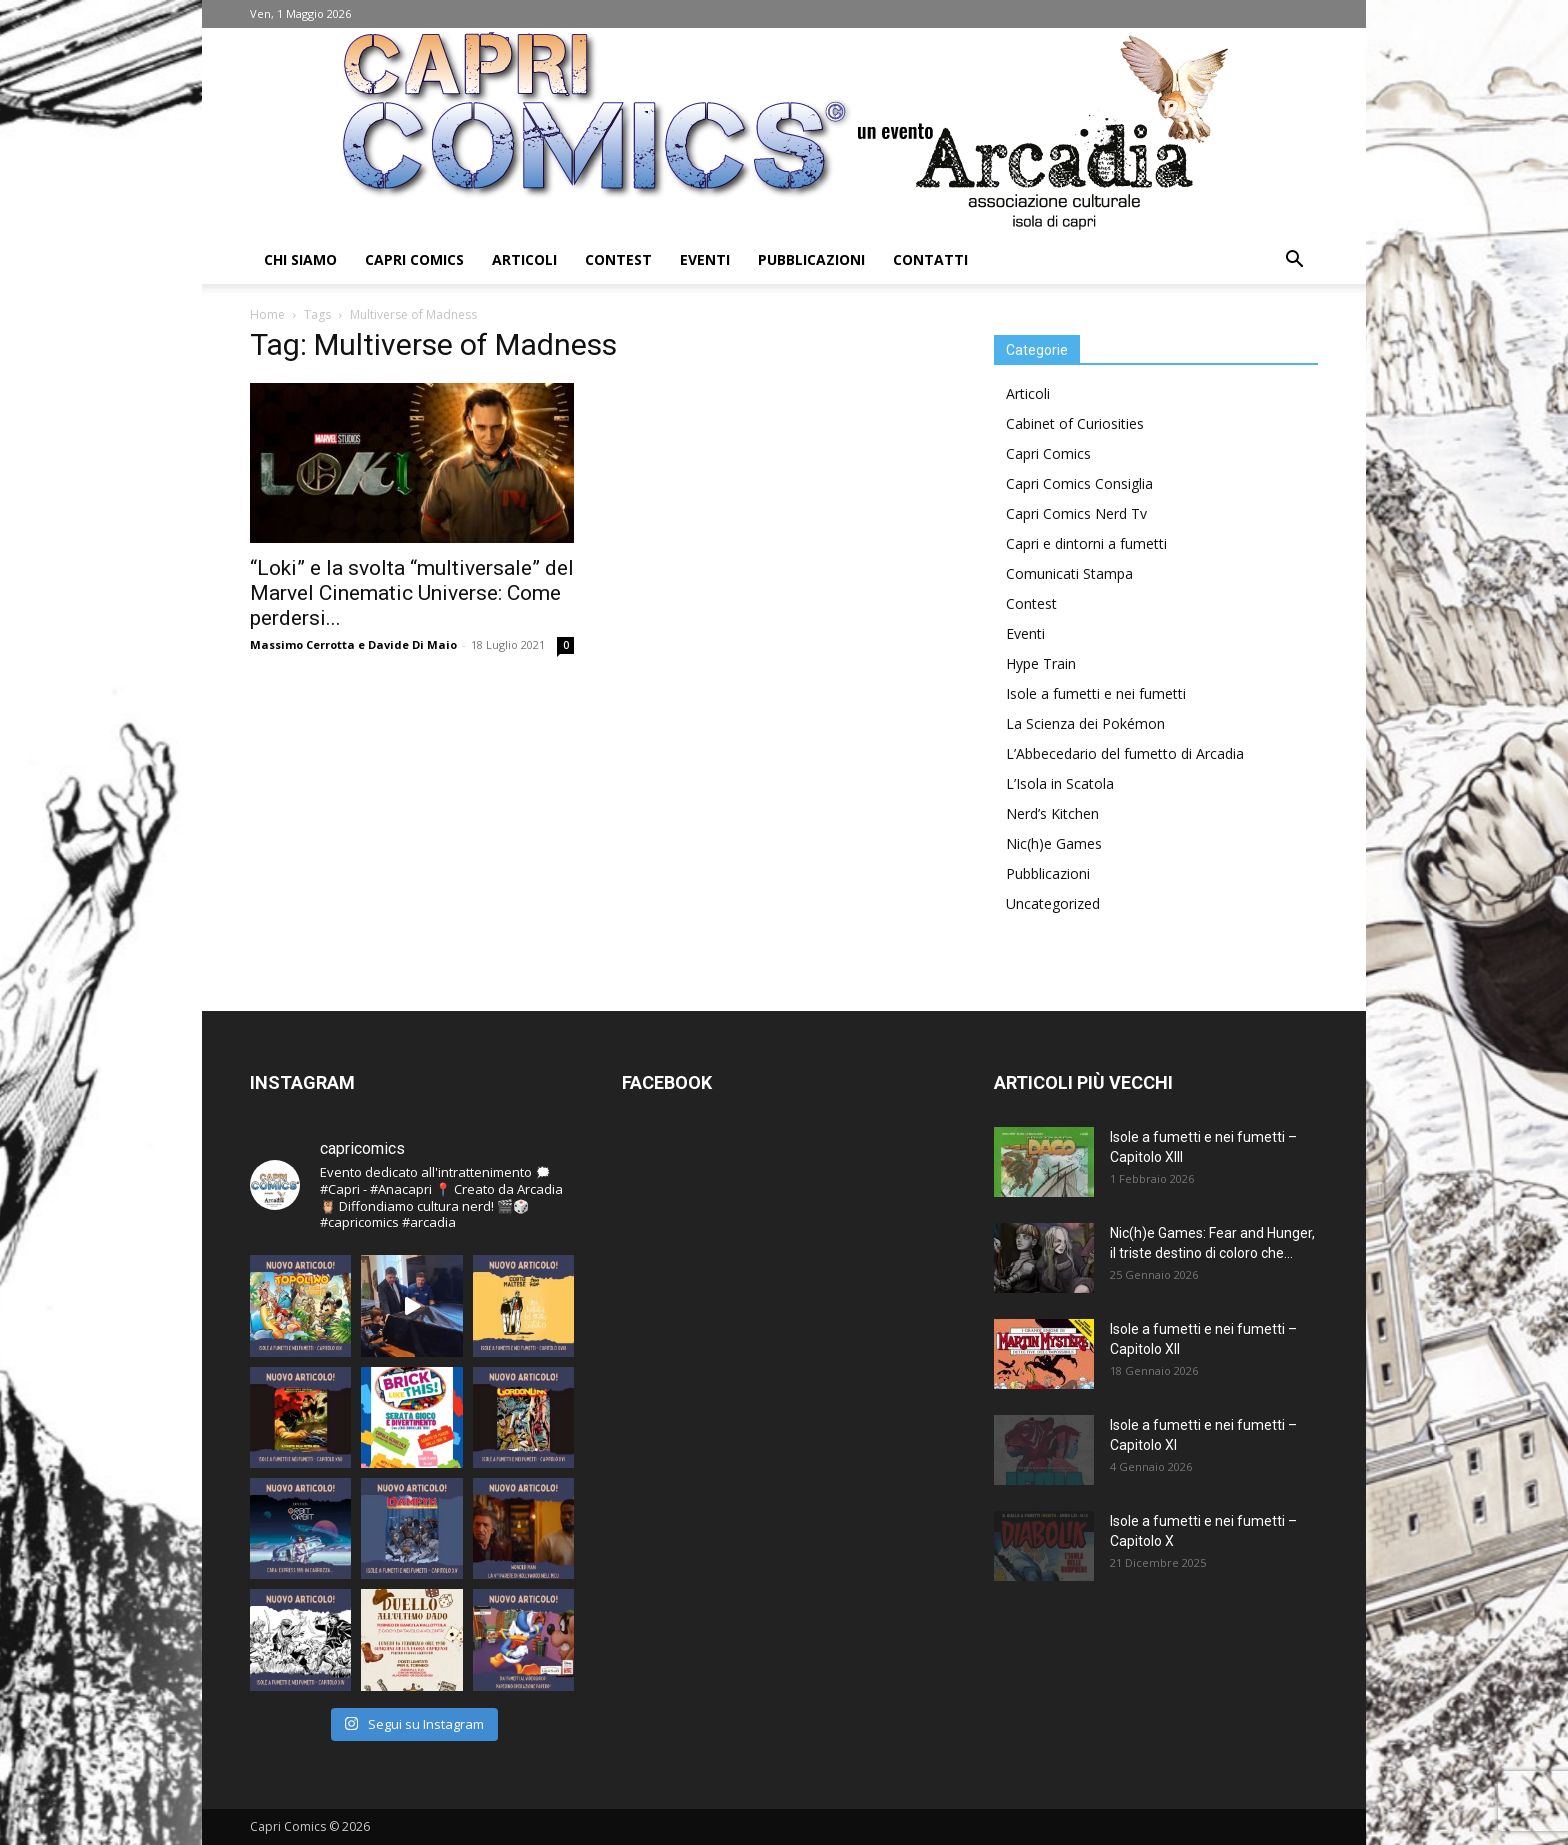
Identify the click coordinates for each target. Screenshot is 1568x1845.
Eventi (705, 259)
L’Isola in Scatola (1060, 783)
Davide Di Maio (412, 644)
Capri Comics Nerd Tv (1076, 513)
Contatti (930, 259)
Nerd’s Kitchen (1052, 813)
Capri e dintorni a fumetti (1086, 543)
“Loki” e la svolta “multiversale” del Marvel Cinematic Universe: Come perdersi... (412, 593)
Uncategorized (1053, 903)
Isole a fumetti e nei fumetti (1096, 693)
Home (267, 314)
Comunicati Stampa (1069, 573)
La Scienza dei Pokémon (1085, 723)
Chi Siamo (300, 259)
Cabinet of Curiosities (1075, 423)
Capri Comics (414, 259)
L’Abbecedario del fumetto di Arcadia (1125, 753)
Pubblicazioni (811, 259)
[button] (1294, 261)
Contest (618, 259)
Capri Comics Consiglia (1079, 483)
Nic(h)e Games (1054, 843)
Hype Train (1041, 663)
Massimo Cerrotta (302, 644)
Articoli (524, 259)
